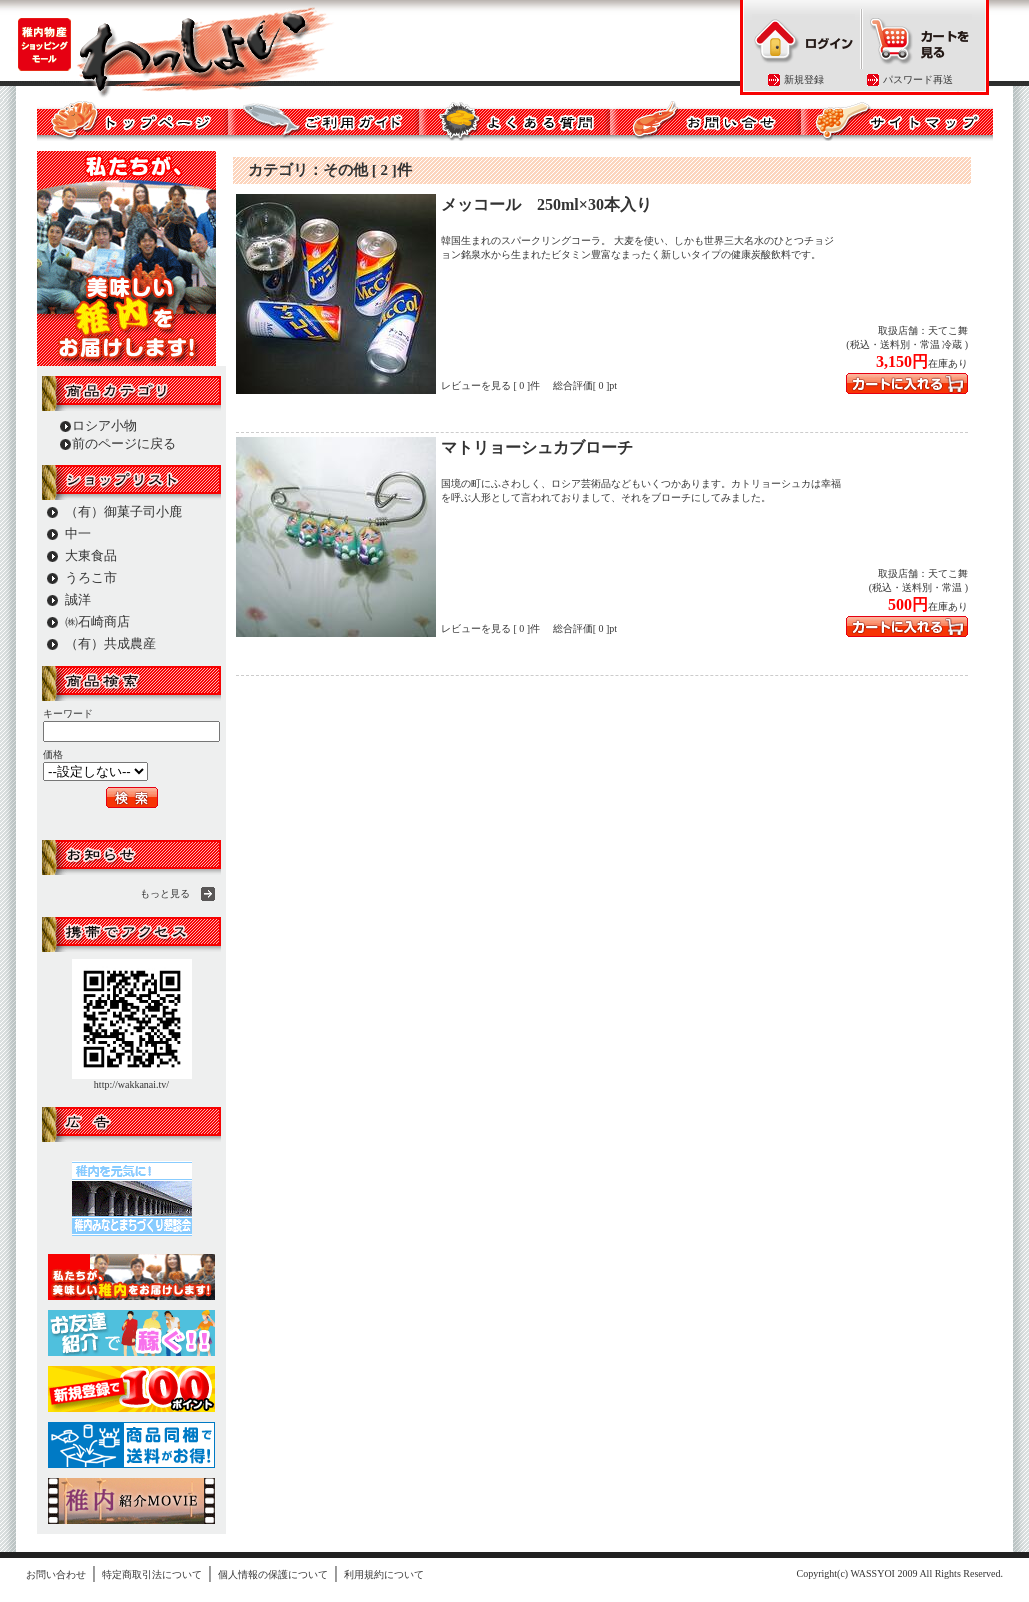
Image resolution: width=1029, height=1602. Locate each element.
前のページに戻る (124, 443)
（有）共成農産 (110, 643)
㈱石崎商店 (97, 621)
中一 (78, 533)
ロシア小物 (104, 425)
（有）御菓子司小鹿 (123, 511)
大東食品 (91, 555)
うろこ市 (91, 577)
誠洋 (78, 599)
